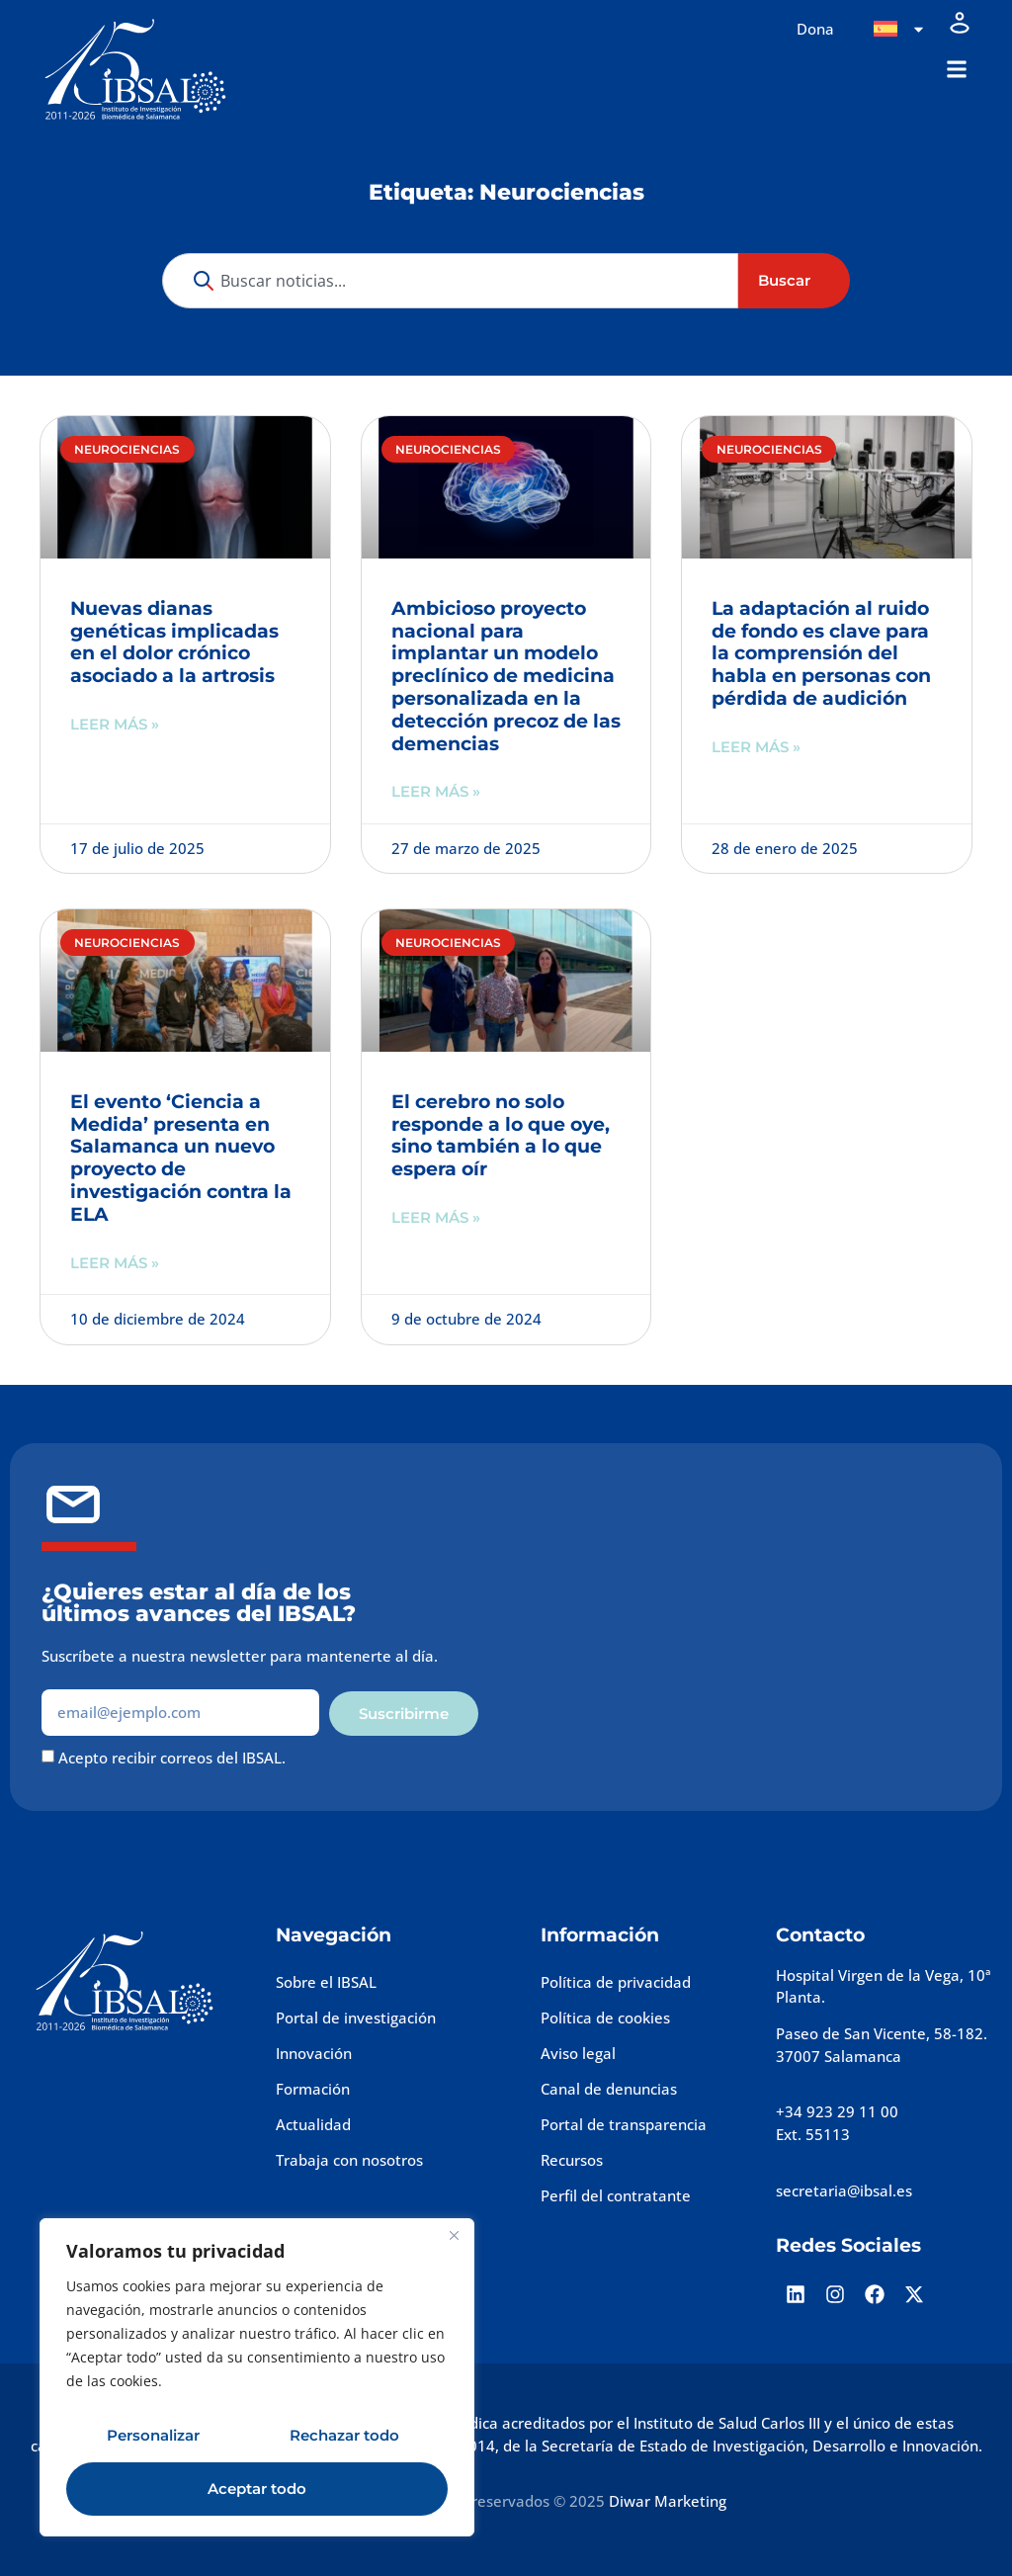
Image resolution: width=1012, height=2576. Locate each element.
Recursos (572, 2160)
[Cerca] (453, 2235)
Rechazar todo (344, 2435)
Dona (815, 29)
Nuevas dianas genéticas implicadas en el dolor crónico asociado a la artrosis (174, 642)
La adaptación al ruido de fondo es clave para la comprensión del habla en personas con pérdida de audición (821, 653)
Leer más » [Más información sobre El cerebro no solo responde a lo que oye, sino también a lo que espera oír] (435, 1217)
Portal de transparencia (624, 2124)
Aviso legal (578, 2053)
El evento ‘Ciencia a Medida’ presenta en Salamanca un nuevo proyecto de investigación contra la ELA (181, 1158)
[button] (956, 69)
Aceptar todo (257, 2488)
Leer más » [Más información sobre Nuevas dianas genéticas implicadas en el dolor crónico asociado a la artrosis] (114, 724)
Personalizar (153, 2435)
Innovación (314, 2053)
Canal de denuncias (609, 2089)
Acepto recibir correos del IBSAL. (172, 1757)
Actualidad (313, 2124)
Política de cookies (605, 2017)
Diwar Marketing (667, 2501)
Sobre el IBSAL (326, 1982)
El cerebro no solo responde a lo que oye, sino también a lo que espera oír (500, 1135)
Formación (313, 2089)
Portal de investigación (356, 2017)
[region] (257, 2377)
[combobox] (450, 281)
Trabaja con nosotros (349, 2160)
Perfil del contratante (616, 2195)
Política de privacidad (616, 1982)
